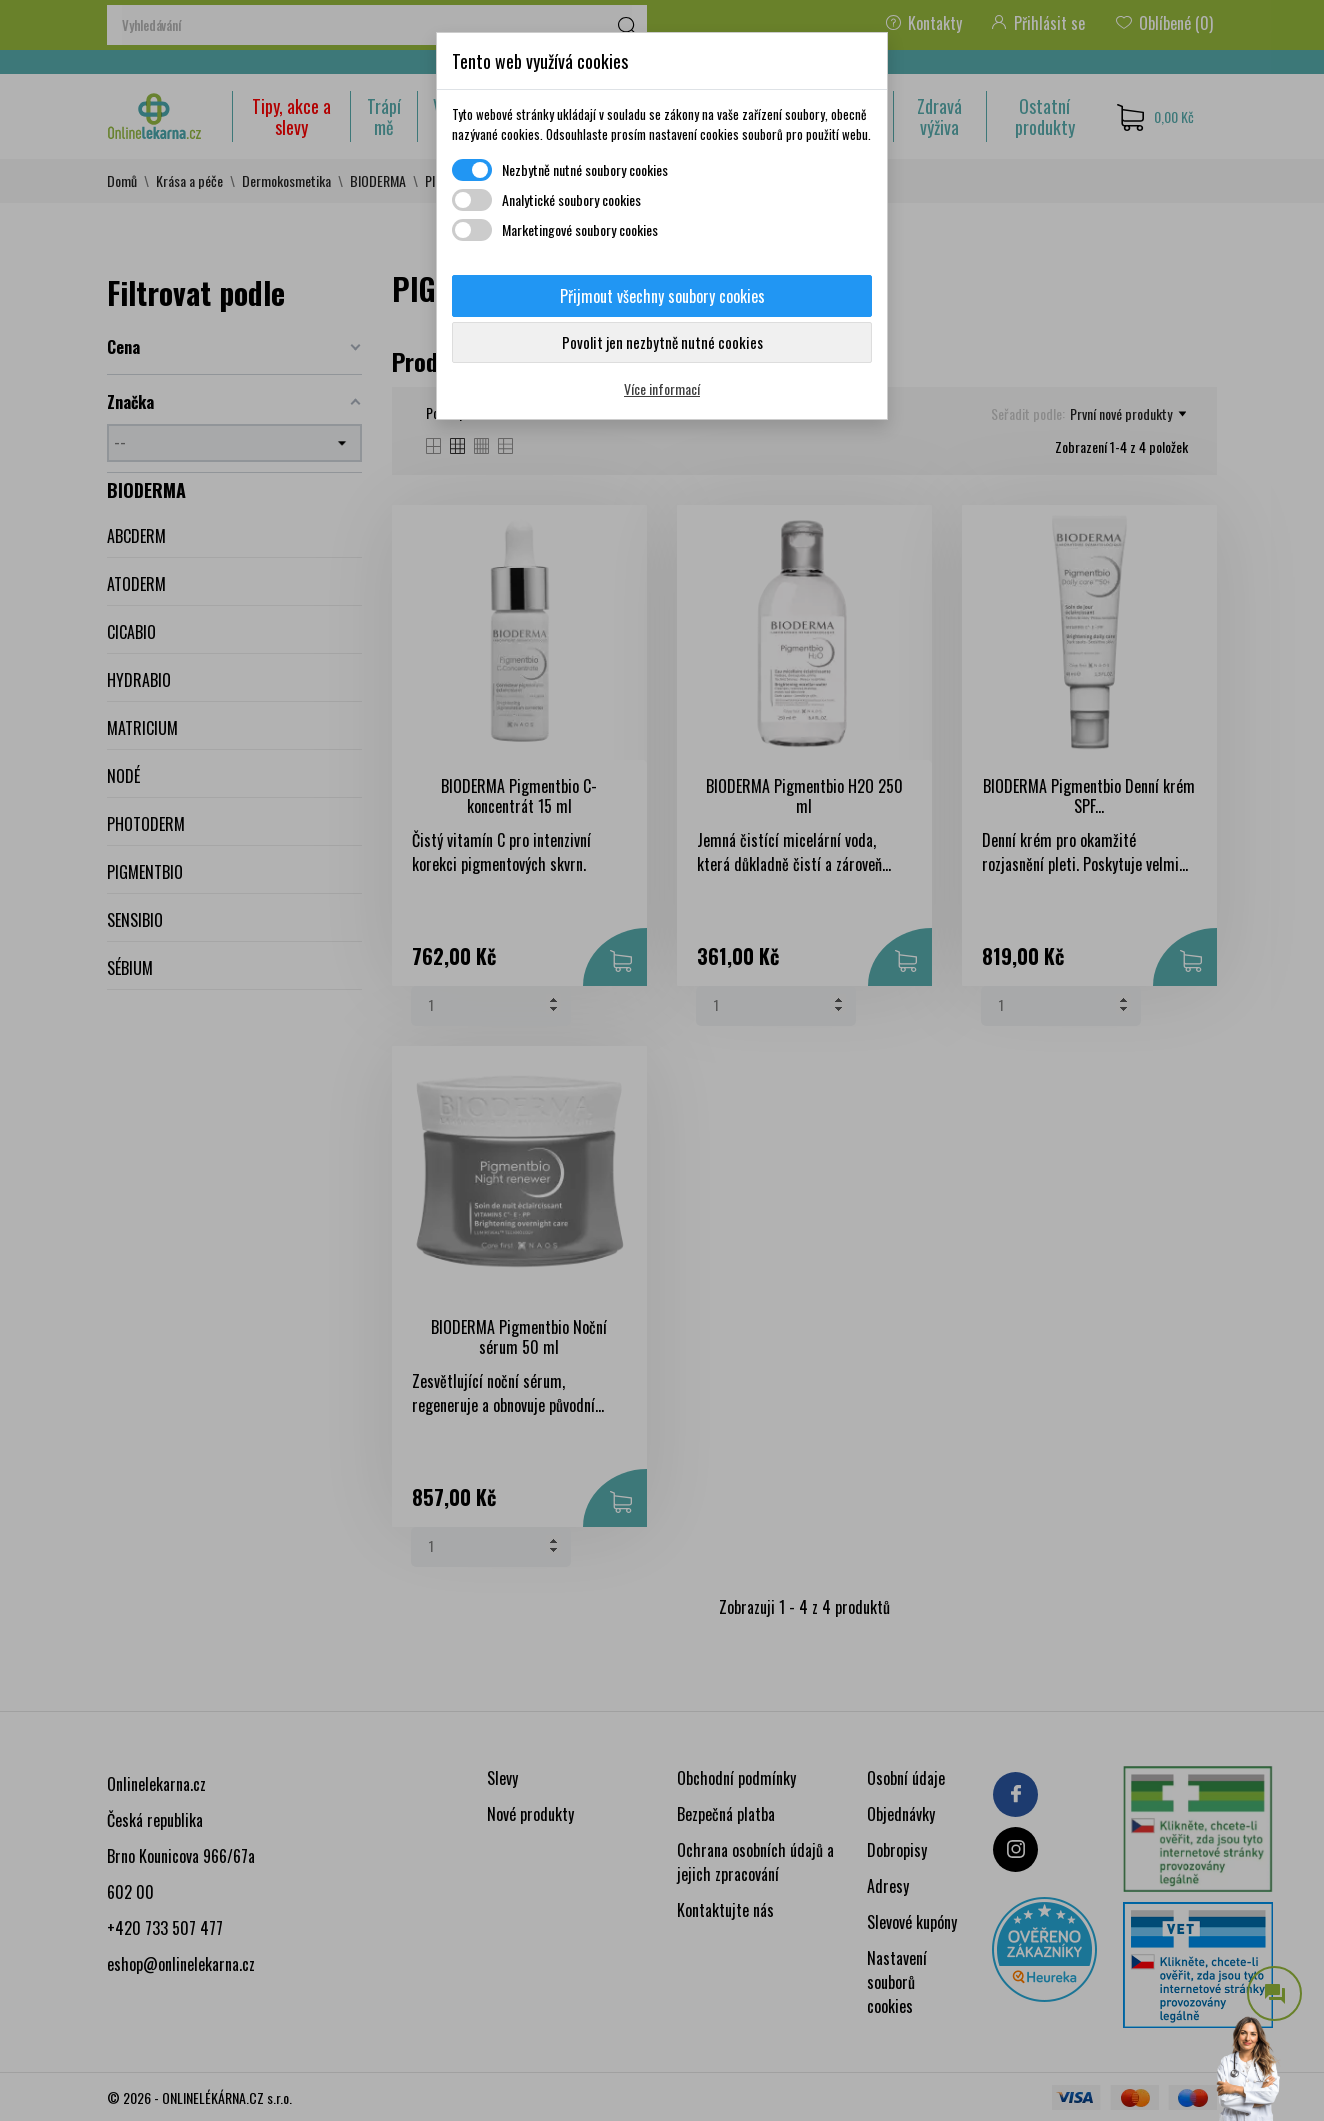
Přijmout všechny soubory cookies (662, 296)
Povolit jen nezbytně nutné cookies (662, 342)
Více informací (662, 388)
